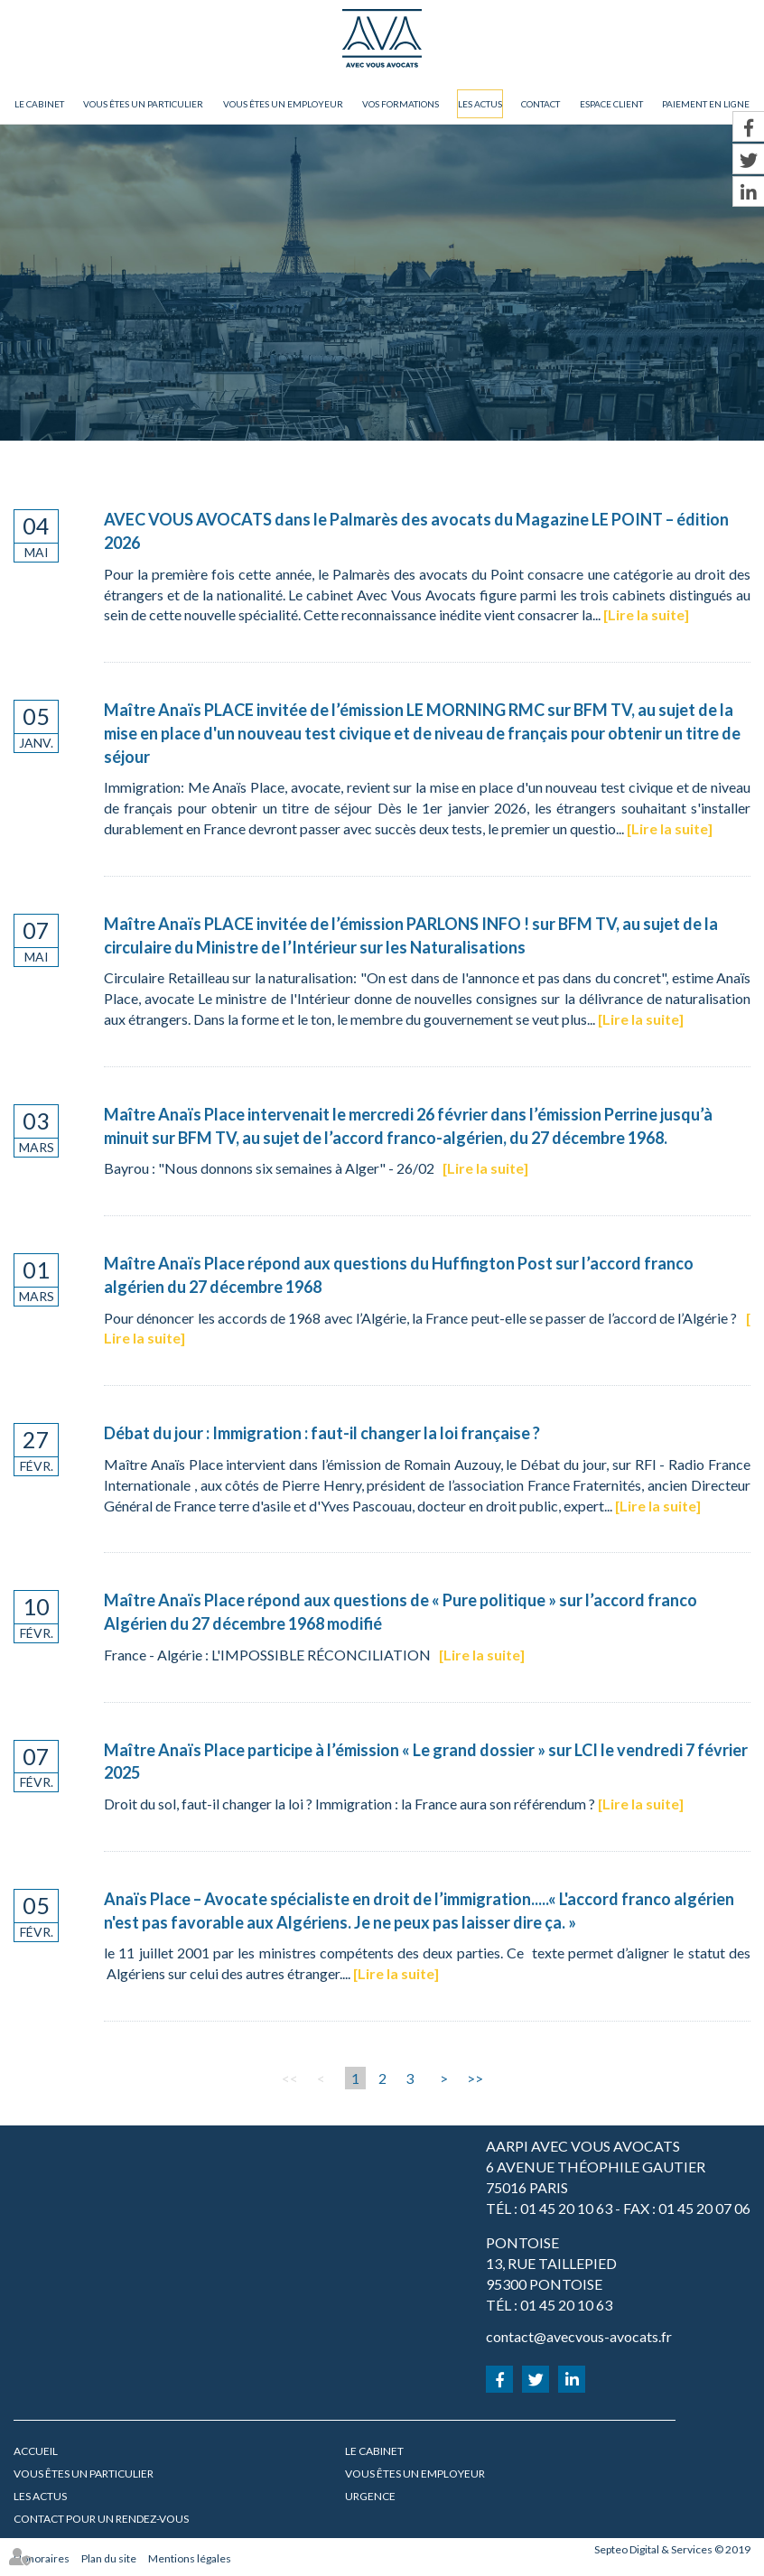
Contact (540, 103)
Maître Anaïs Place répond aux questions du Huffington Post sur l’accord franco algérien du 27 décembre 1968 (399, 1275)
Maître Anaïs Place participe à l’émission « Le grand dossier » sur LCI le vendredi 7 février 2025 (426, 1761)
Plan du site (108, 2558)
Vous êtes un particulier (143, 103)
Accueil (36, 2451)
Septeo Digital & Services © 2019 (672, 2549)
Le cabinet (39, 103)
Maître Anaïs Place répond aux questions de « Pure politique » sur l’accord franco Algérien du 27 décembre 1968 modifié (400, 1611)
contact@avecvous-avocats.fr (579, 2336)
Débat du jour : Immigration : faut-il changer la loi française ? (322, 1433)
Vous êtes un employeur (283, 103)
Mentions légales (189, 2558)
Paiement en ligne (706, 103)
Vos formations (400, 103)
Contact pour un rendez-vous (101, 2518)
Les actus (480, 103)
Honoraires (42, 2558)
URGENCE (370, 2496)
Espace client (611, 103)
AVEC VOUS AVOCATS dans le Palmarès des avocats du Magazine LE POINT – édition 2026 (416, 531)
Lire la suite (646, 614)
